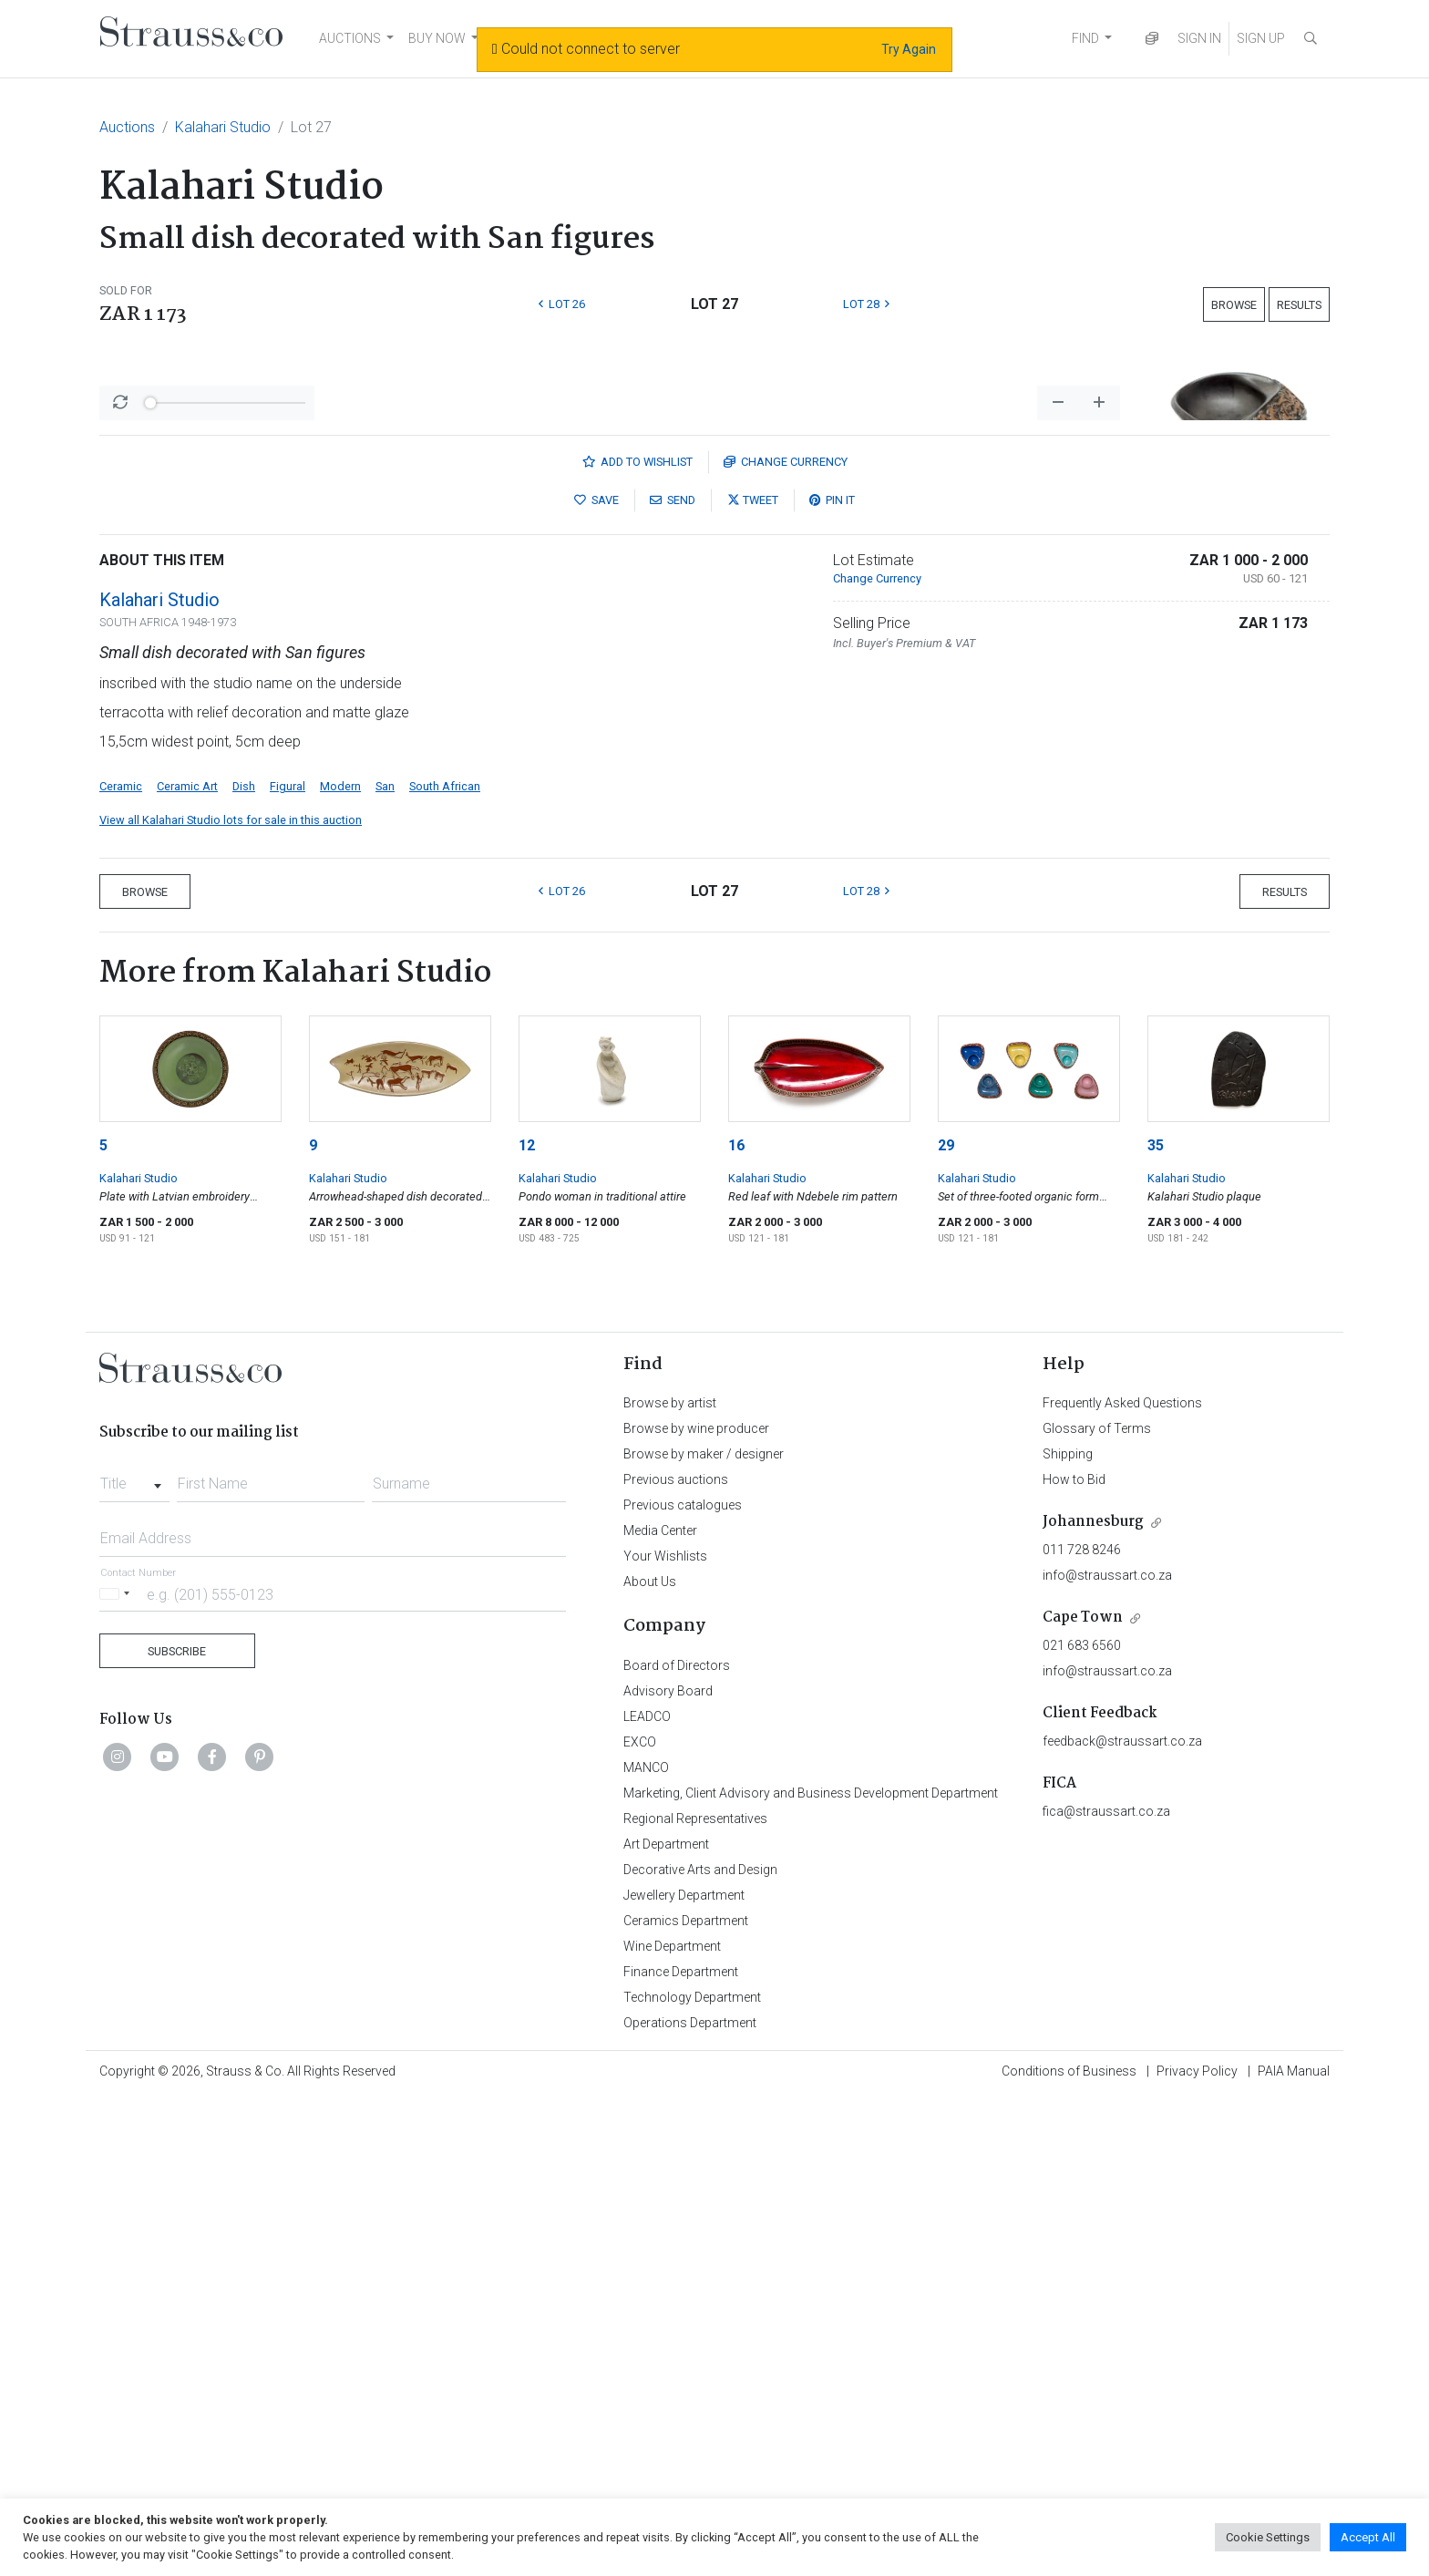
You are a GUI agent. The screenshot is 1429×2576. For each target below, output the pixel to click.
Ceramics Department (685, 2398)
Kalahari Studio (223, 127)
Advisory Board (668, 2168)
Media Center (660, 2008)
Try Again (908, 49)
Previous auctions (675, 1957)
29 (946, 1623)
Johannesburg (1093, 1999)
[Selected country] (117, 2071)
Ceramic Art (187, 1264)
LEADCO (647, 2194)
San (385, 1264)
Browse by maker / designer (703, 1931)
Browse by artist (669, 1880)
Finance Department (680, 2449)
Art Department (666, 2321)
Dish (243, 1264)
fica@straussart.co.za (1106, 2289)
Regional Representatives (695, 2296)
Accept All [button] (1368, 2537)
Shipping (1068, 1931)
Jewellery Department (684, 2372)
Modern (340, 1264)
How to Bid (1074, 1957)
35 (1155, 1623)
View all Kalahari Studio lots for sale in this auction (230, 1297)
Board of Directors (676, 2143)
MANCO (646, 2245)
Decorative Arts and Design (700, 2347)
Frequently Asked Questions (1122, 1880)
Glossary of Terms (1097, 1906)
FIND (1085, 38)
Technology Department (692, 2475)
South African (444, 1264)
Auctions (127, 127)
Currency (786, 939)
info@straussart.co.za (1107, 2052)
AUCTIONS (350, 38)
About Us (649, 2059)
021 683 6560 (1082, 2123)
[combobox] (134, 1956)
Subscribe (177, 2129)
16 (736, 1623)
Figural (287, 1264)
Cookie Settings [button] (1268, 2537)
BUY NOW (437, 38)
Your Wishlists (665, 2033)
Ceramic (120, 1264)
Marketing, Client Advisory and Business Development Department (810, 2270)
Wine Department (672, 2423)
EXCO (639, 2219)
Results (1299, 305)
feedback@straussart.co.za (1122, 2218)
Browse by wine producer (696, 1906)
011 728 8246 (1082, 2027)
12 (527, 1623)
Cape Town (1083, 2095)
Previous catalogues (682, 1982)
